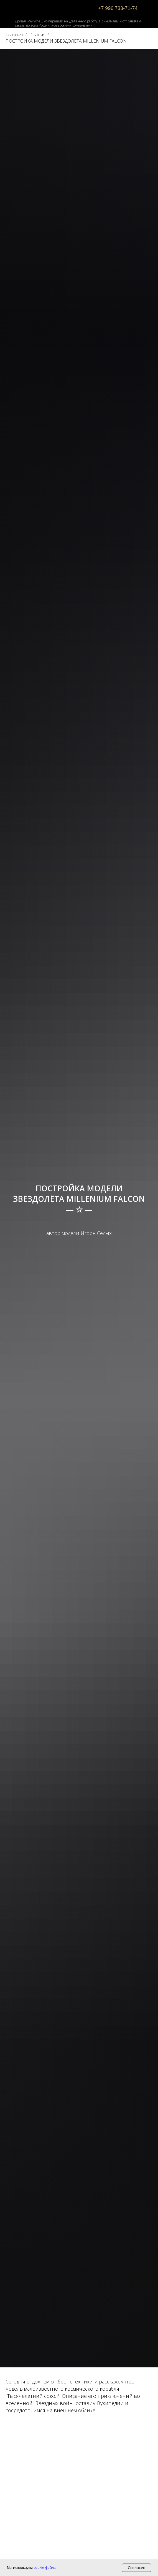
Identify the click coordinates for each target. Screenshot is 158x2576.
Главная (14, 34)
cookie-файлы (45, 2567)
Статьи (37, 34)
